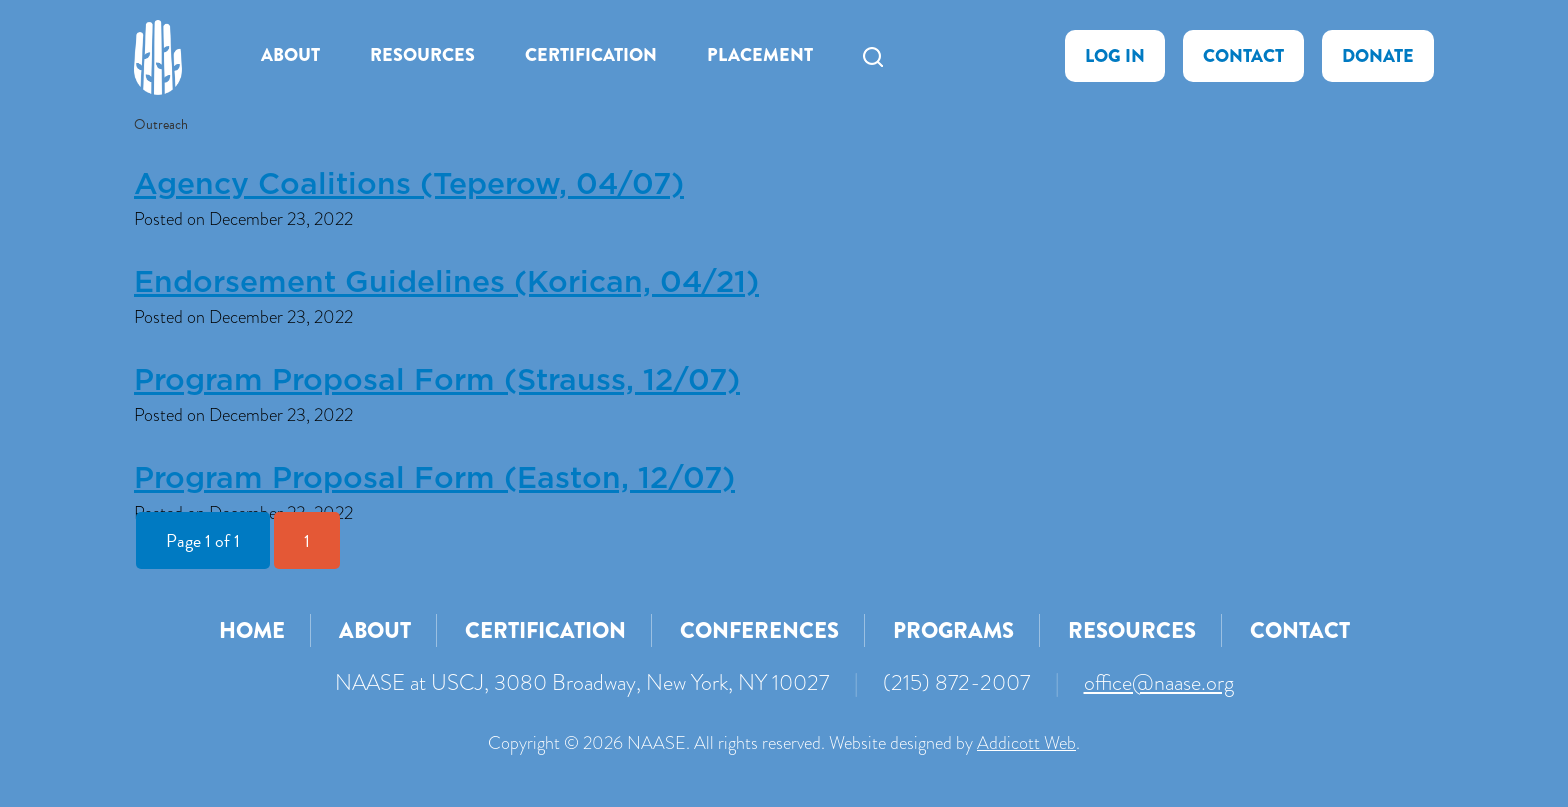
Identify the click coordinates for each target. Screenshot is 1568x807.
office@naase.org (1159, 682)
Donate (1378, 56)
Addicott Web (1026, 743)
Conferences (759, 630)
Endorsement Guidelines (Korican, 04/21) (446, 283)
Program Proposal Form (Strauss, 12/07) (437, 381)
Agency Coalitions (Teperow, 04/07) (409, 185)
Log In (1115, 56)
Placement (760, 55)
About (290, 55)
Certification (591, 55)
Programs (953, 630)
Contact (1243, 56)
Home (252, 630)
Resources (422, 55)
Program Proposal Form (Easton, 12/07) (434, 479)
